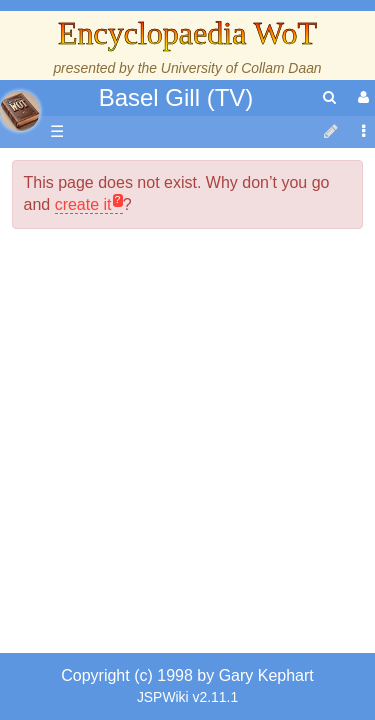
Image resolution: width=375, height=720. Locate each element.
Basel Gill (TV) (176, 97)
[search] (329, 97)
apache (20, 111)
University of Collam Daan (241, 68)
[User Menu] (361, 97)
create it (83, 444)
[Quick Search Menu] (329, 97)
